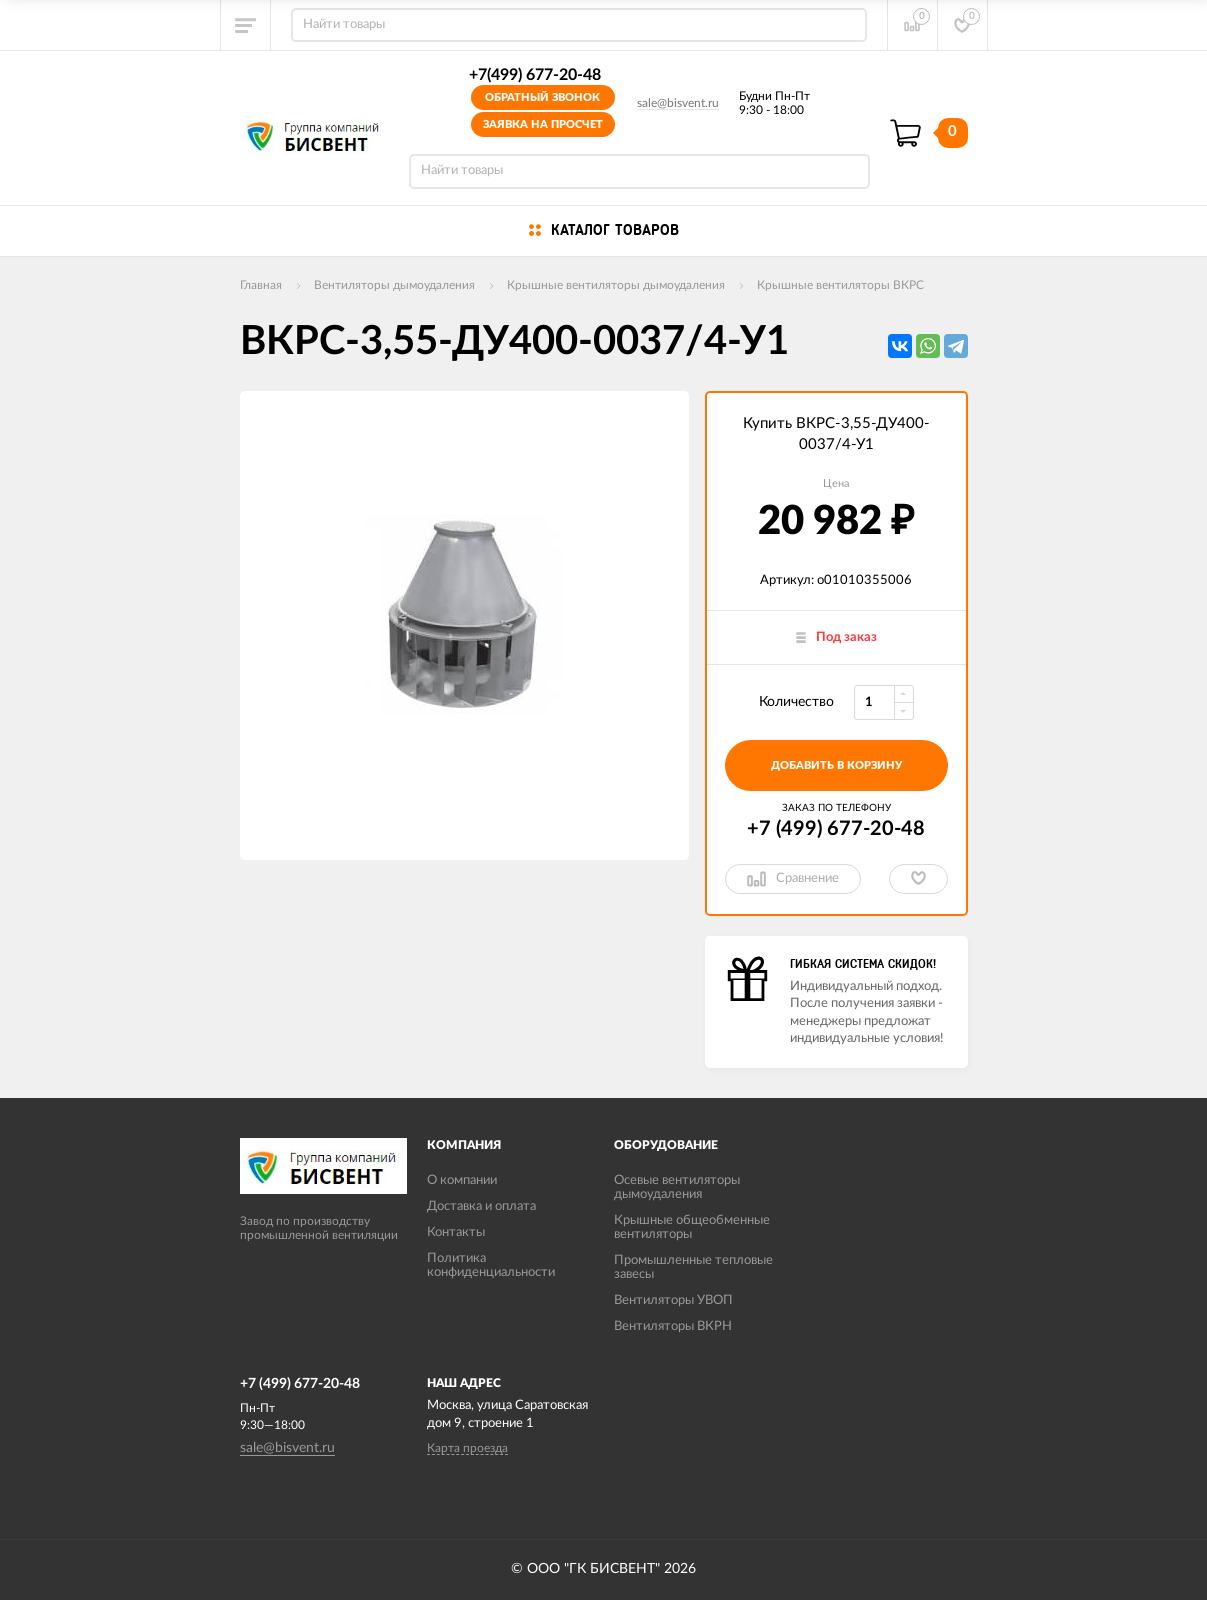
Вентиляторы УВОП (673, 1300)
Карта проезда (467, 1448)
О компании (462, 1180)
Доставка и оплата (481, 1206)
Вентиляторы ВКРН (673, 1326)
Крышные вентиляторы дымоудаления (616, 285)
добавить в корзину (836, 765)
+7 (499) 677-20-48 (836, 829)
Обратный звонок (542, 97)
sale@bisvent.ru (678, 103)
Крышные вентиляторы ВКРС (840, 285)
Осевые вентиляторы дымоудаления (677, 1187)
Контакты (456, 1232)
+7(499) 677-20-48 (535, 75)
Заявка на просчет (543, 124)
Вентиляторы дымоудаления (394, 285)
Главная (261, 285)
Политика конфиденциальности (491, 1265)
